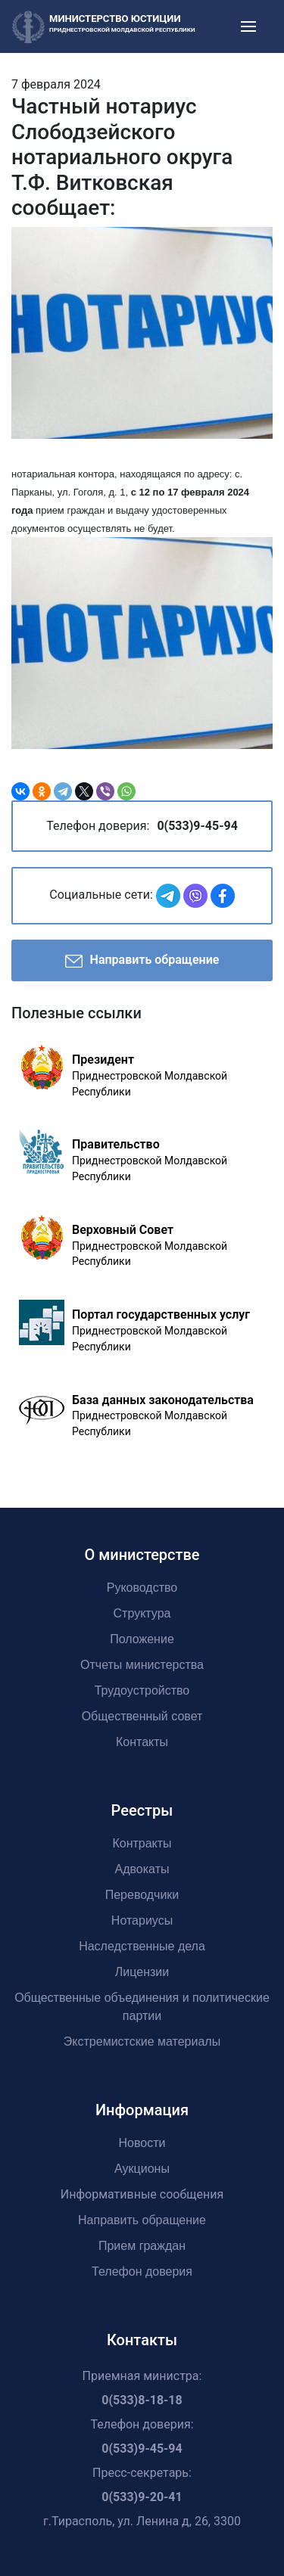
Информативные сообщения (142, 2194)
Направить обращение (142, 961)
